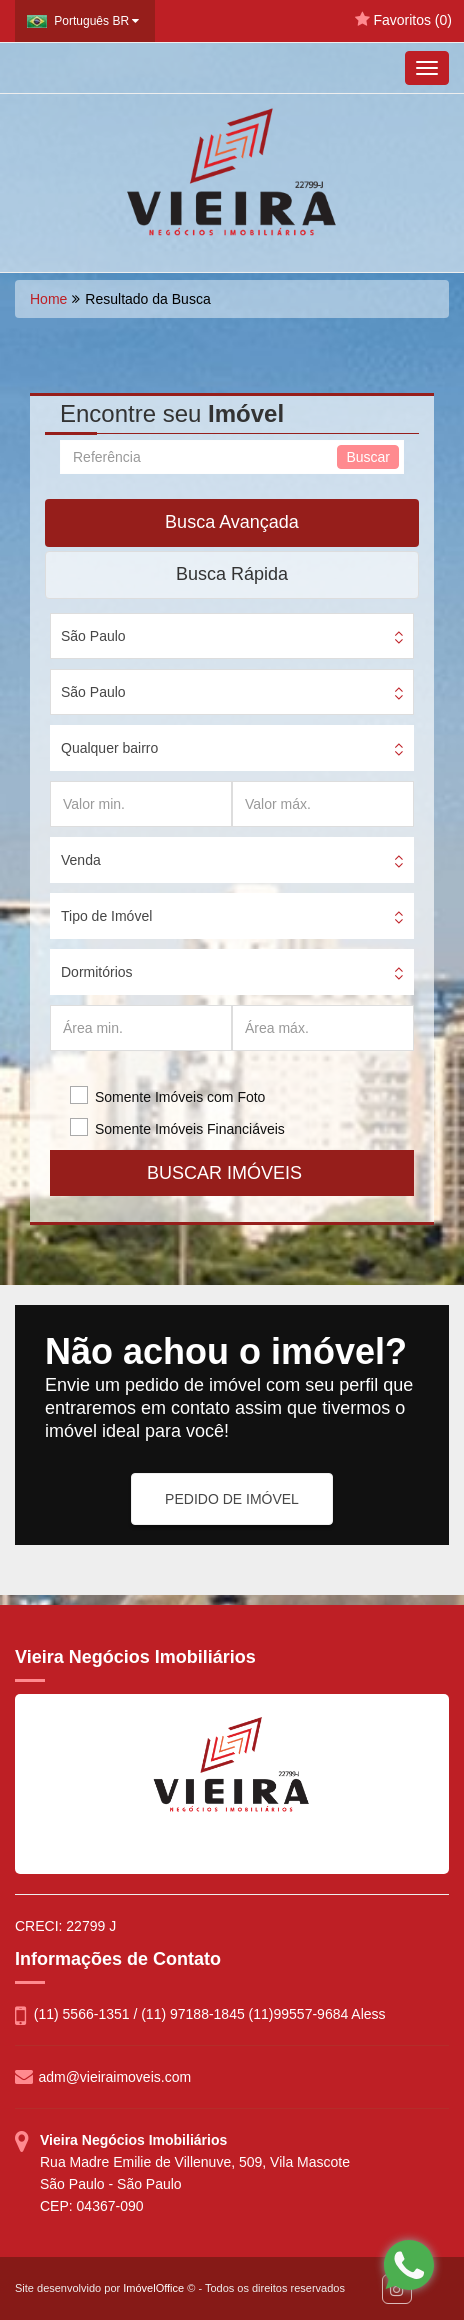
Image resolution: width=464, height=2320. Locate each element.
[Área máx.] (323, 1028)
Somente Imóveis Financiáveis (190, 1129)
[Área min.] (141, 1028)
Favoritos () (403, 20)
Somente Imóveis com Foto (180, 1097)
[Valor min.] (141, 804)
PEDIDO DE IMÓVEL (232, 1499)
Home (48, 299)
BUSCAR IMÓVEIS (232, 1173)
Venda (81, 860)
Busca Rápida (232, 574)
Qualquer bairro (109, 748)
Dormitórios (97, 972)
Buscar (368, 457)
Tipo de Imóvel (106, 916)
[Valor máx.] (323, 804)
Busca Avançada (232, 522)
